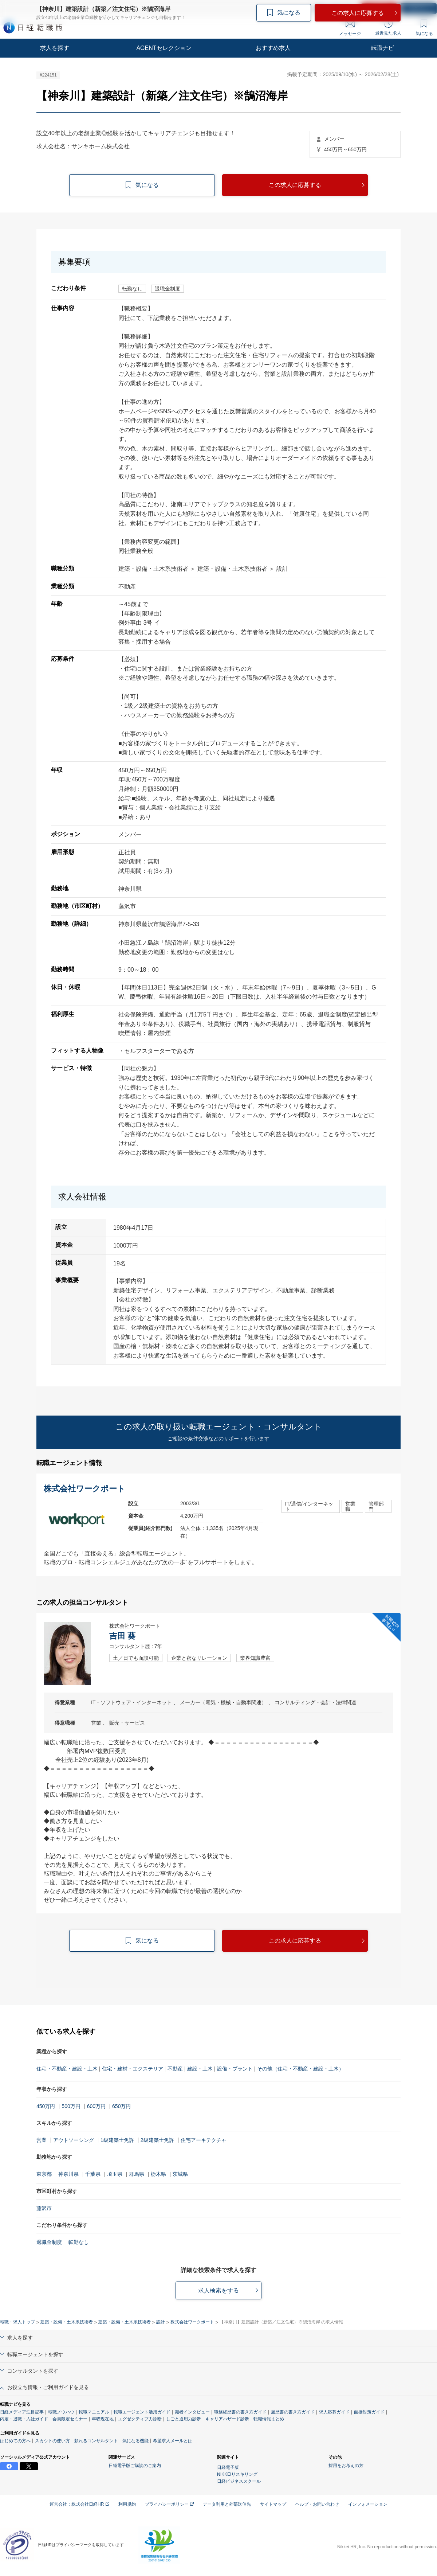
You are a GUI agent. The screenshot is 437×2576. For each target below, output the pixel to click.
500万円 (71, 2106)
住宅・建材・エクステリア (132, 2069)
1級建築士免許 (117, 2140)
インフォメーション (367, 2504)
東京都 (44, 2174)
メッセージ (350, 28)
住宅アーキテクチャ (204, 2140)
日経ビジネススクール (239, 2481)
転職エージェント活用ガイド (142, 2412)
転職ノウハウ (61, 2412)
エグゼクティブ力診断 (140, 2418)
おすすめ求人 (273, 48)
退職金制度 (49, 2242)
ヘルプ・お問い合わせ (317, 2504)
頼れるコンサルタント (96, 2440)
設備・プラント (235, 2069)
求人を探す (54, 48)
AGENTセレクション (163, 48)
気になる (424, 27)
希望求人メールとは (172, 2440)
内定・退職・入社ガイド (24, 2418)
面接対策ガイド (369, 2412)
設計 (160, 2322)
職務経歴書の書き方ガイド (240, 2412)
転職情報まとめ (268, 2418)
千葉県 (93, 2174)
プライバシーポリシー (169, 2504)
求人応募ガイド (334, 2412)
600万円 (96, 2106)
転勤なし (78, 2242)
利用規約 (127, 2504)
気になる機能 (135, 2440)
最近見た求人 (388, 27)
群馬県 (136, 2174)
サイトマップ (273, 2504)
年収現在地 (103, 2418)
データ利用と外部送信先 (227, 2504)
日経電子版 (228, 2467)
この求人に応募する (295, 185)
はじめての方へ (15, 2440)
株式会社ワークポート (192, 2322)
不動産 (175, 2069)
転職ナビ (382, 48)
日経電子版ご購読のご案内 (135, 2465)
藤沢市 (44, 2208)
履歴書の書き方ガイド (293, 2412)
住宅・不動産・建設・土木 (67, 2069)
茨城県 (180, 2174)
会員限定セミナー (69, 2418)
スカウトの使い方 (52, 2440)
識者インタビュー (192, 2412)
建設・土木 (200, 2069)
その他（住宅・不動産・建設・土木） (300, 2069)
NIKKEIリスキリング (237, 2474)
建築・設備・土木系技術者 (66, 2322)
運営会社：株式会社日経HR (79, 2504)
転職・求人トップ (17, 2322)
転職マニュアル (94, 2412)
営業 (41, 2140)
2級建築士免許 (157, 2140)
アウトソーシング (73, 2140)
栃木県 (158, 2174)
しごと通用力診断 (183, 2418)
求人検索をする (218, 2290)
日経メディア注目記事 (22, 2412)
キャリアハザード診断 (227, 2418)
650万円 (121, 2106)
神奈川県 (68, 2174)
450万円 (45, 2106)
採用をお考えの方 (345, 2465)
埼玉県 (114, 2174)
